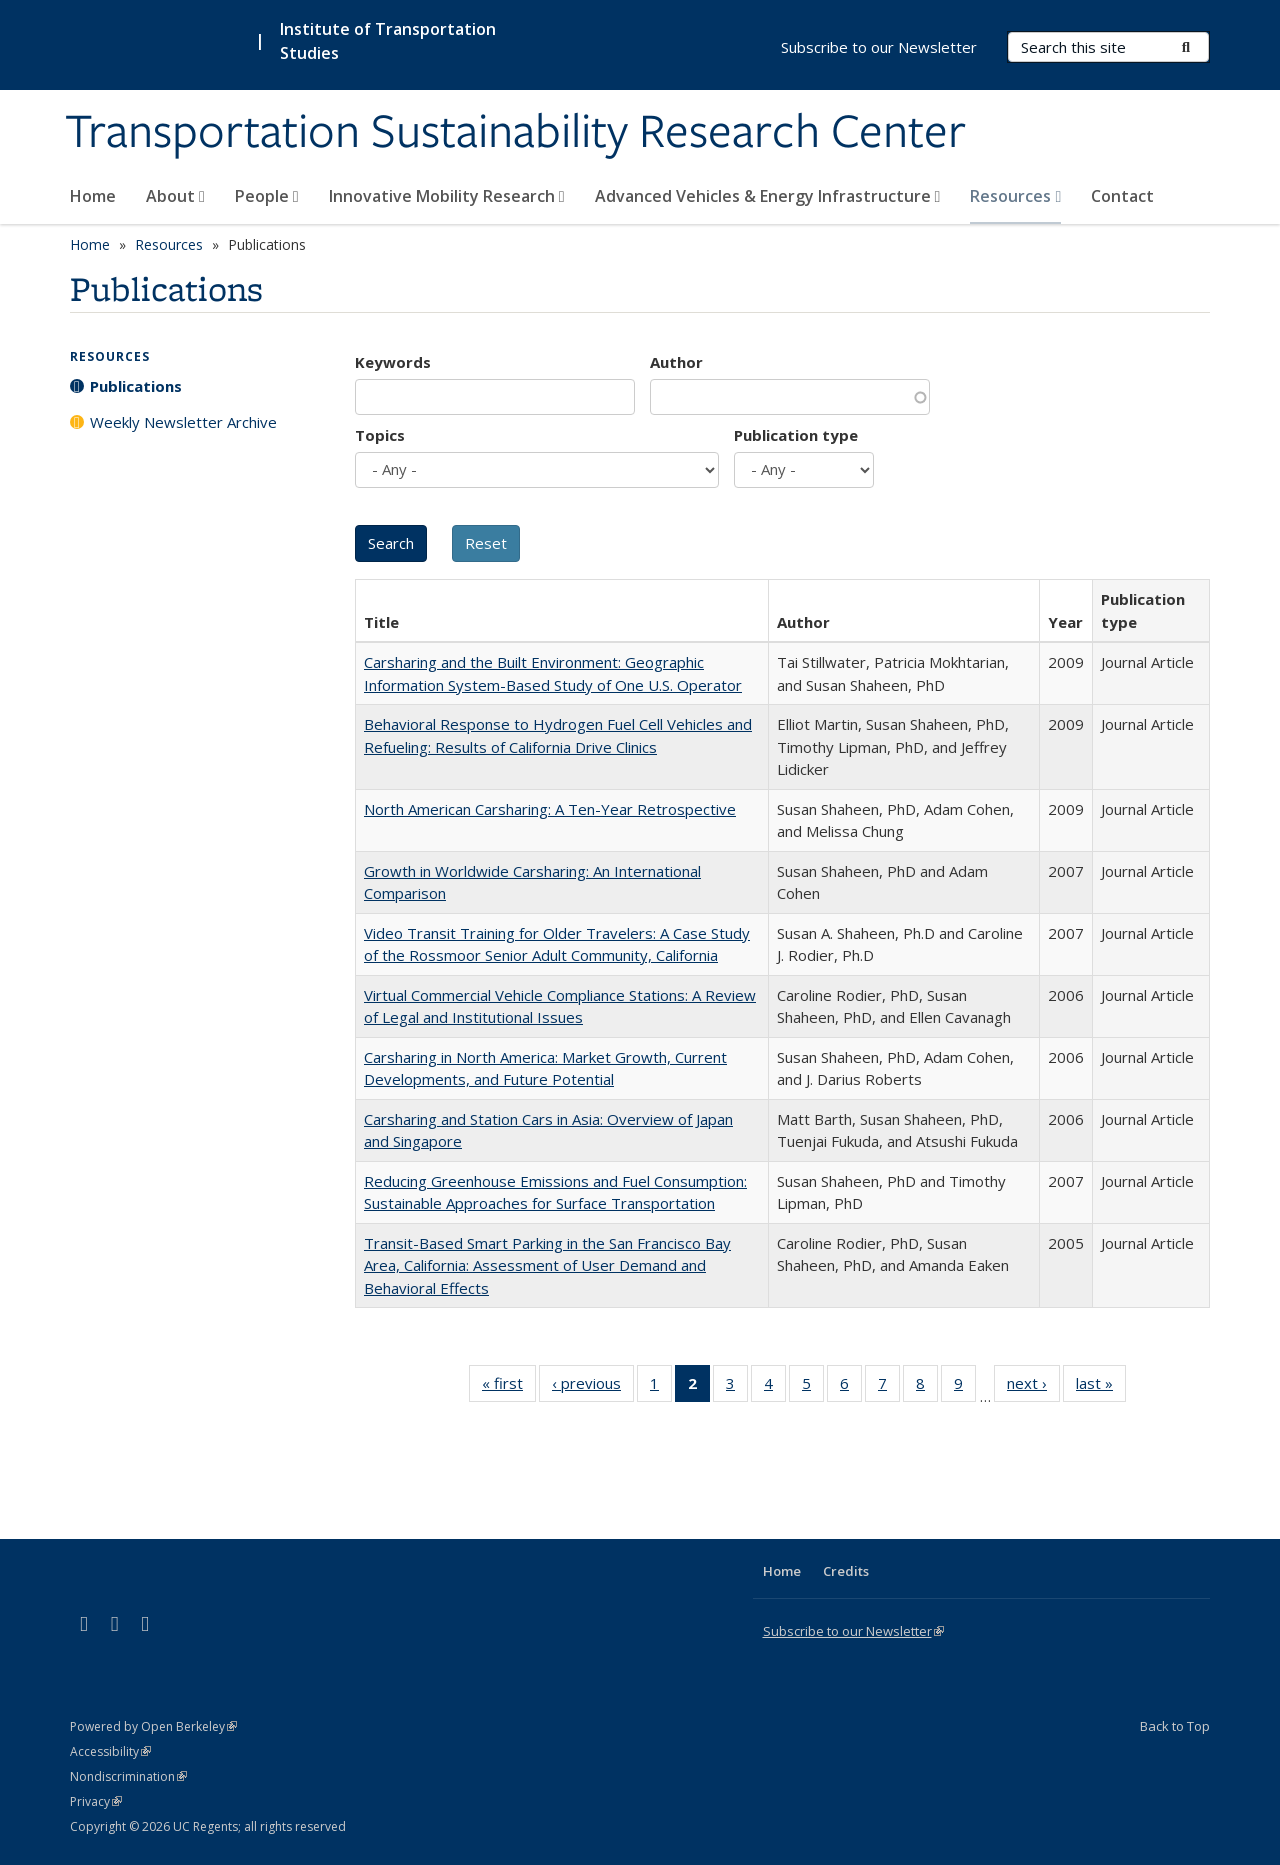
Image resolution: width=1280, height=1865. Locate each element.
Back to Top (1175, 1726)
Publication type (796, 435)
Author (676, 362)
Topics (380, 435)
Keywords (393, 362)
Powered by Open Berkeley (153, 1726)
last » (1101, 1387)
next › (1033, 1387)
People (267, 196)
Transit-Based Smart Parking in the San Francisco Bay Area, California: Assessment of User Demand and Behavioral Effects (547, 1265)
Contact (1122, 196)
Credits (846, 1571)
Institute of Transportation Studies (388, 41)
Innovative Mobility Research (447, 196)
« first (509, 1387)
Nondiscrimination (128, 1776)
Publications (136, 386)
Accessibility (110, 1751)
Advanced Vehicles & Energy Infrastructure (768, 196)
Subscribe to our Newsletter (879, 47)
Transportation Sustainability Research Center (515, 133)
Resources (1015, 196)
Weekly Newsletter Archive (183, 422)
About (175, 196)
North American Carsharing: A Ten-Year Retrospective (550, 809)
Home (93, 196)
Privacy (96, 1801)
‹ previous (593, 1387)
